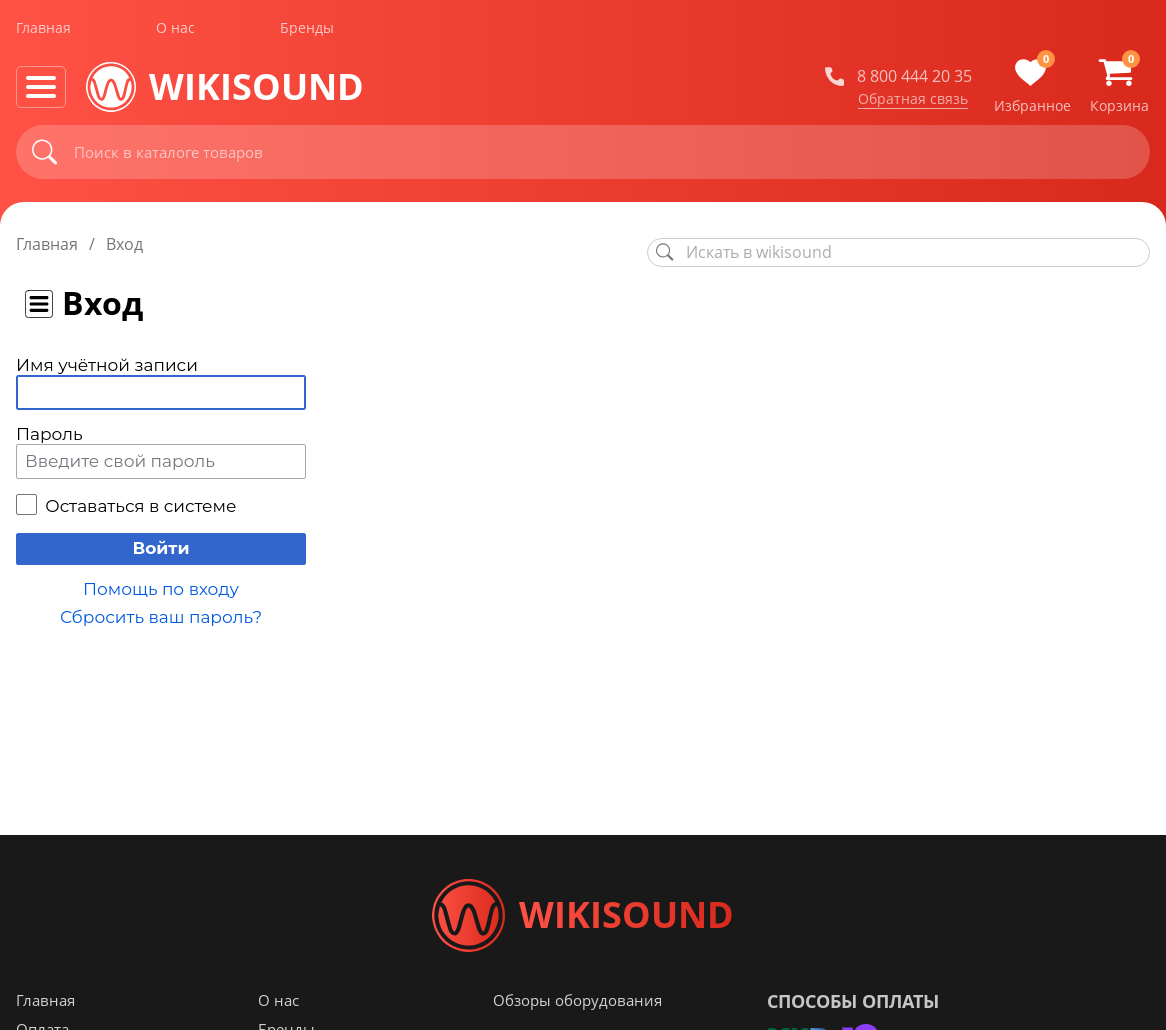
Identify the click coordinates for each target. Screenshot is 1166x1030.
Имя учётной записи (107, 365)
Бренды (307, 28)
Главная (43, 28)
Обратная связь (913, 99)
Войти (160, 548)
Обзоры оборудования (577, 1009)
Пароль (49, 434)
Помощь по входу (161, 589)
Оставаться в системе (140, 506)
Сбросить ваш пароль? (161, 617)
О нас (175, 28)
